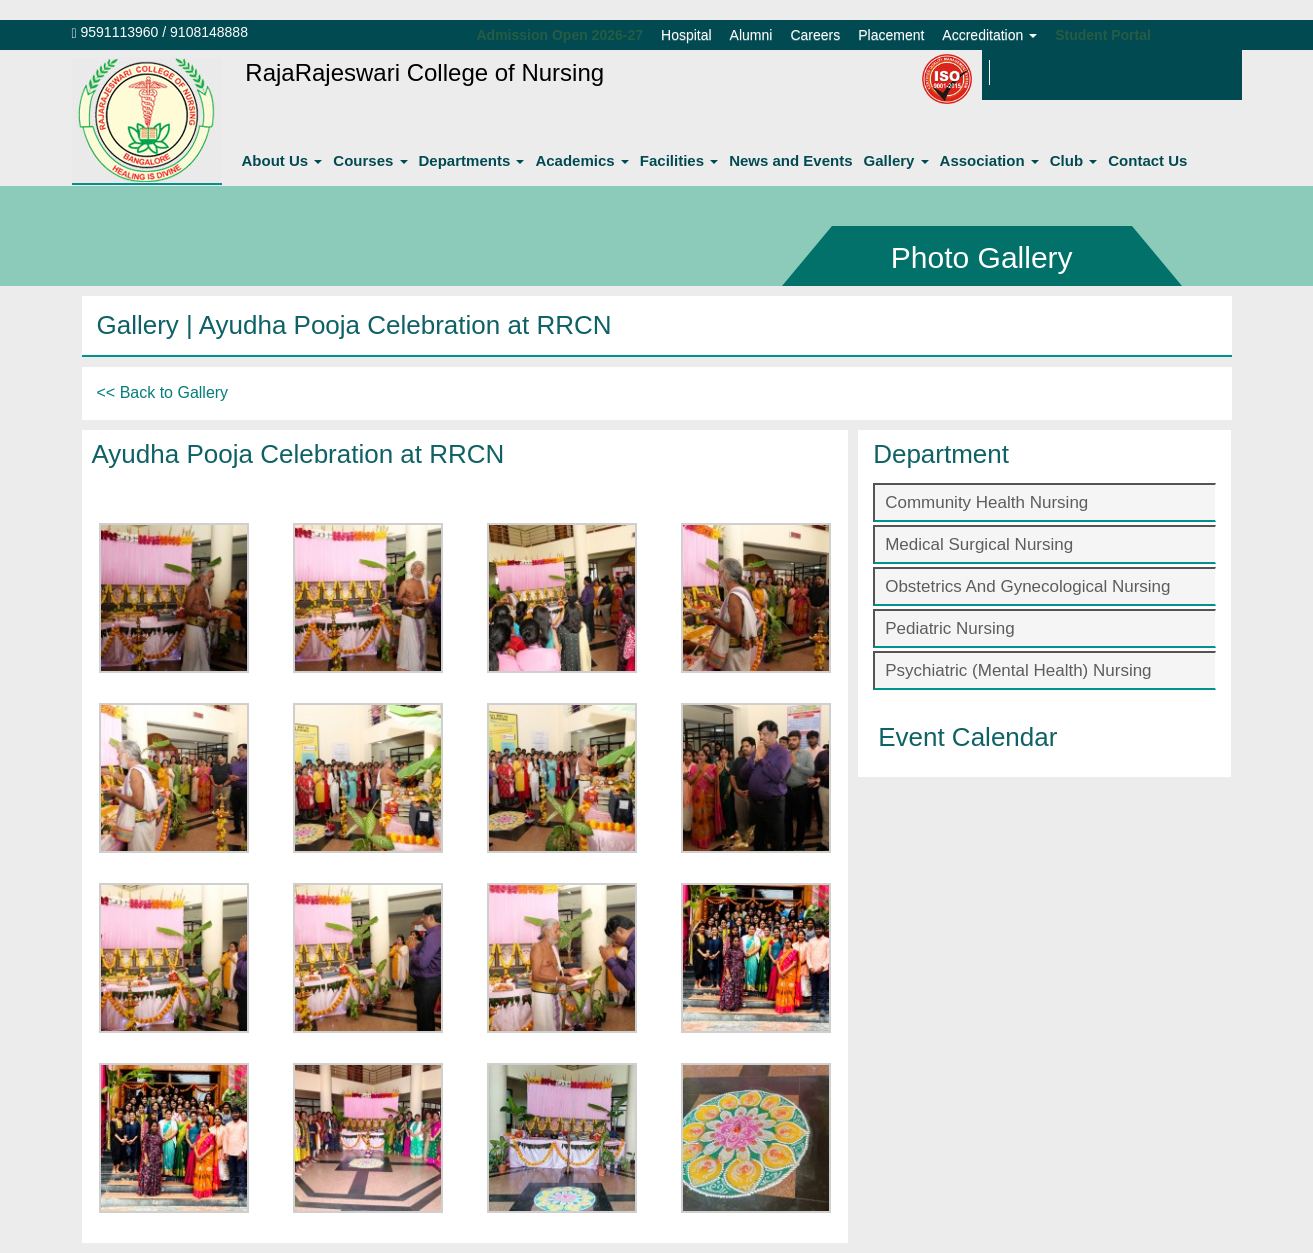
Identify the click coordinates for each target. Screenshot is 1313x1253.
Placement (891, 35)
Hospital (686, 35)
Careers (815, 35)
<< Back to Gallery (163, 392)
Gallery (896, 160)
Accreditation (989, 35)
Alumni (751, 35)
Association (989, 160)
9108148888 (209, 32)
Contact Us (1147, 160)
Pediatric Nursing (949, 628)
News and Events (790, 160)
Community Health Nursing (986, 502)
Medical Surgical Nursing (979, 544)
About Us (282, 160)
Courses (370, 160)
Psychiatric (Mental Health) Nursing (1018, 670)
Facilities (679, 160)
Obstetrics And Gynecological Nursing (1027, 586)
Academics (581, 160)
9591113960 (120, 32)
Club (1074, 160)
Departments (472, 160)
